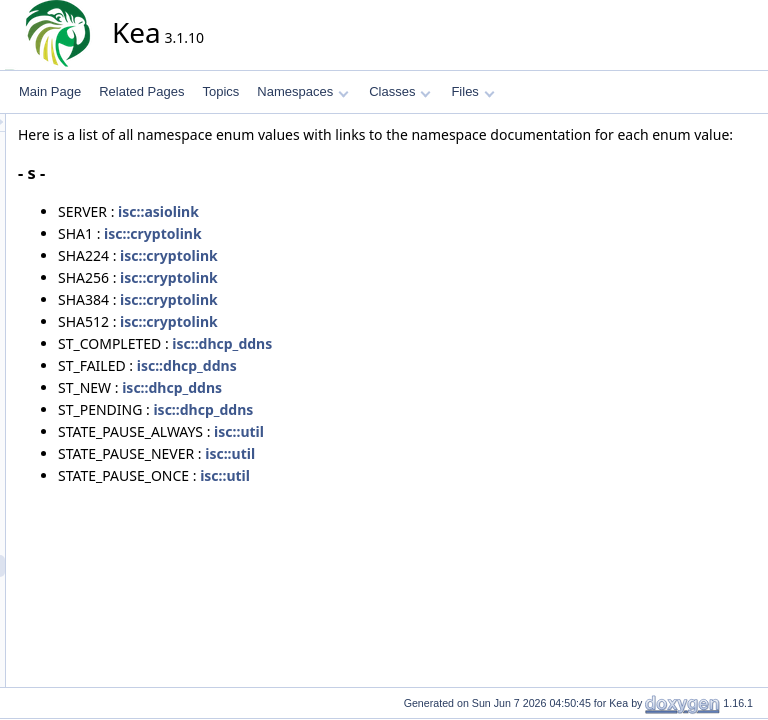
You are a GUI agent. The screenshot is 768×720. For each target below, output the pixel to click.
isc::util (419, 453)
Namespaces (302, 91)
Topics (220, 91)
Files (472, 91)
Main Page (50, 91)
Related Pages (141, 91)
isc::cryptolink (333, 255)
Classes (400, 91)
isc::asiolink (338, 233)
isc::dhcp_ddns (402, 365)
